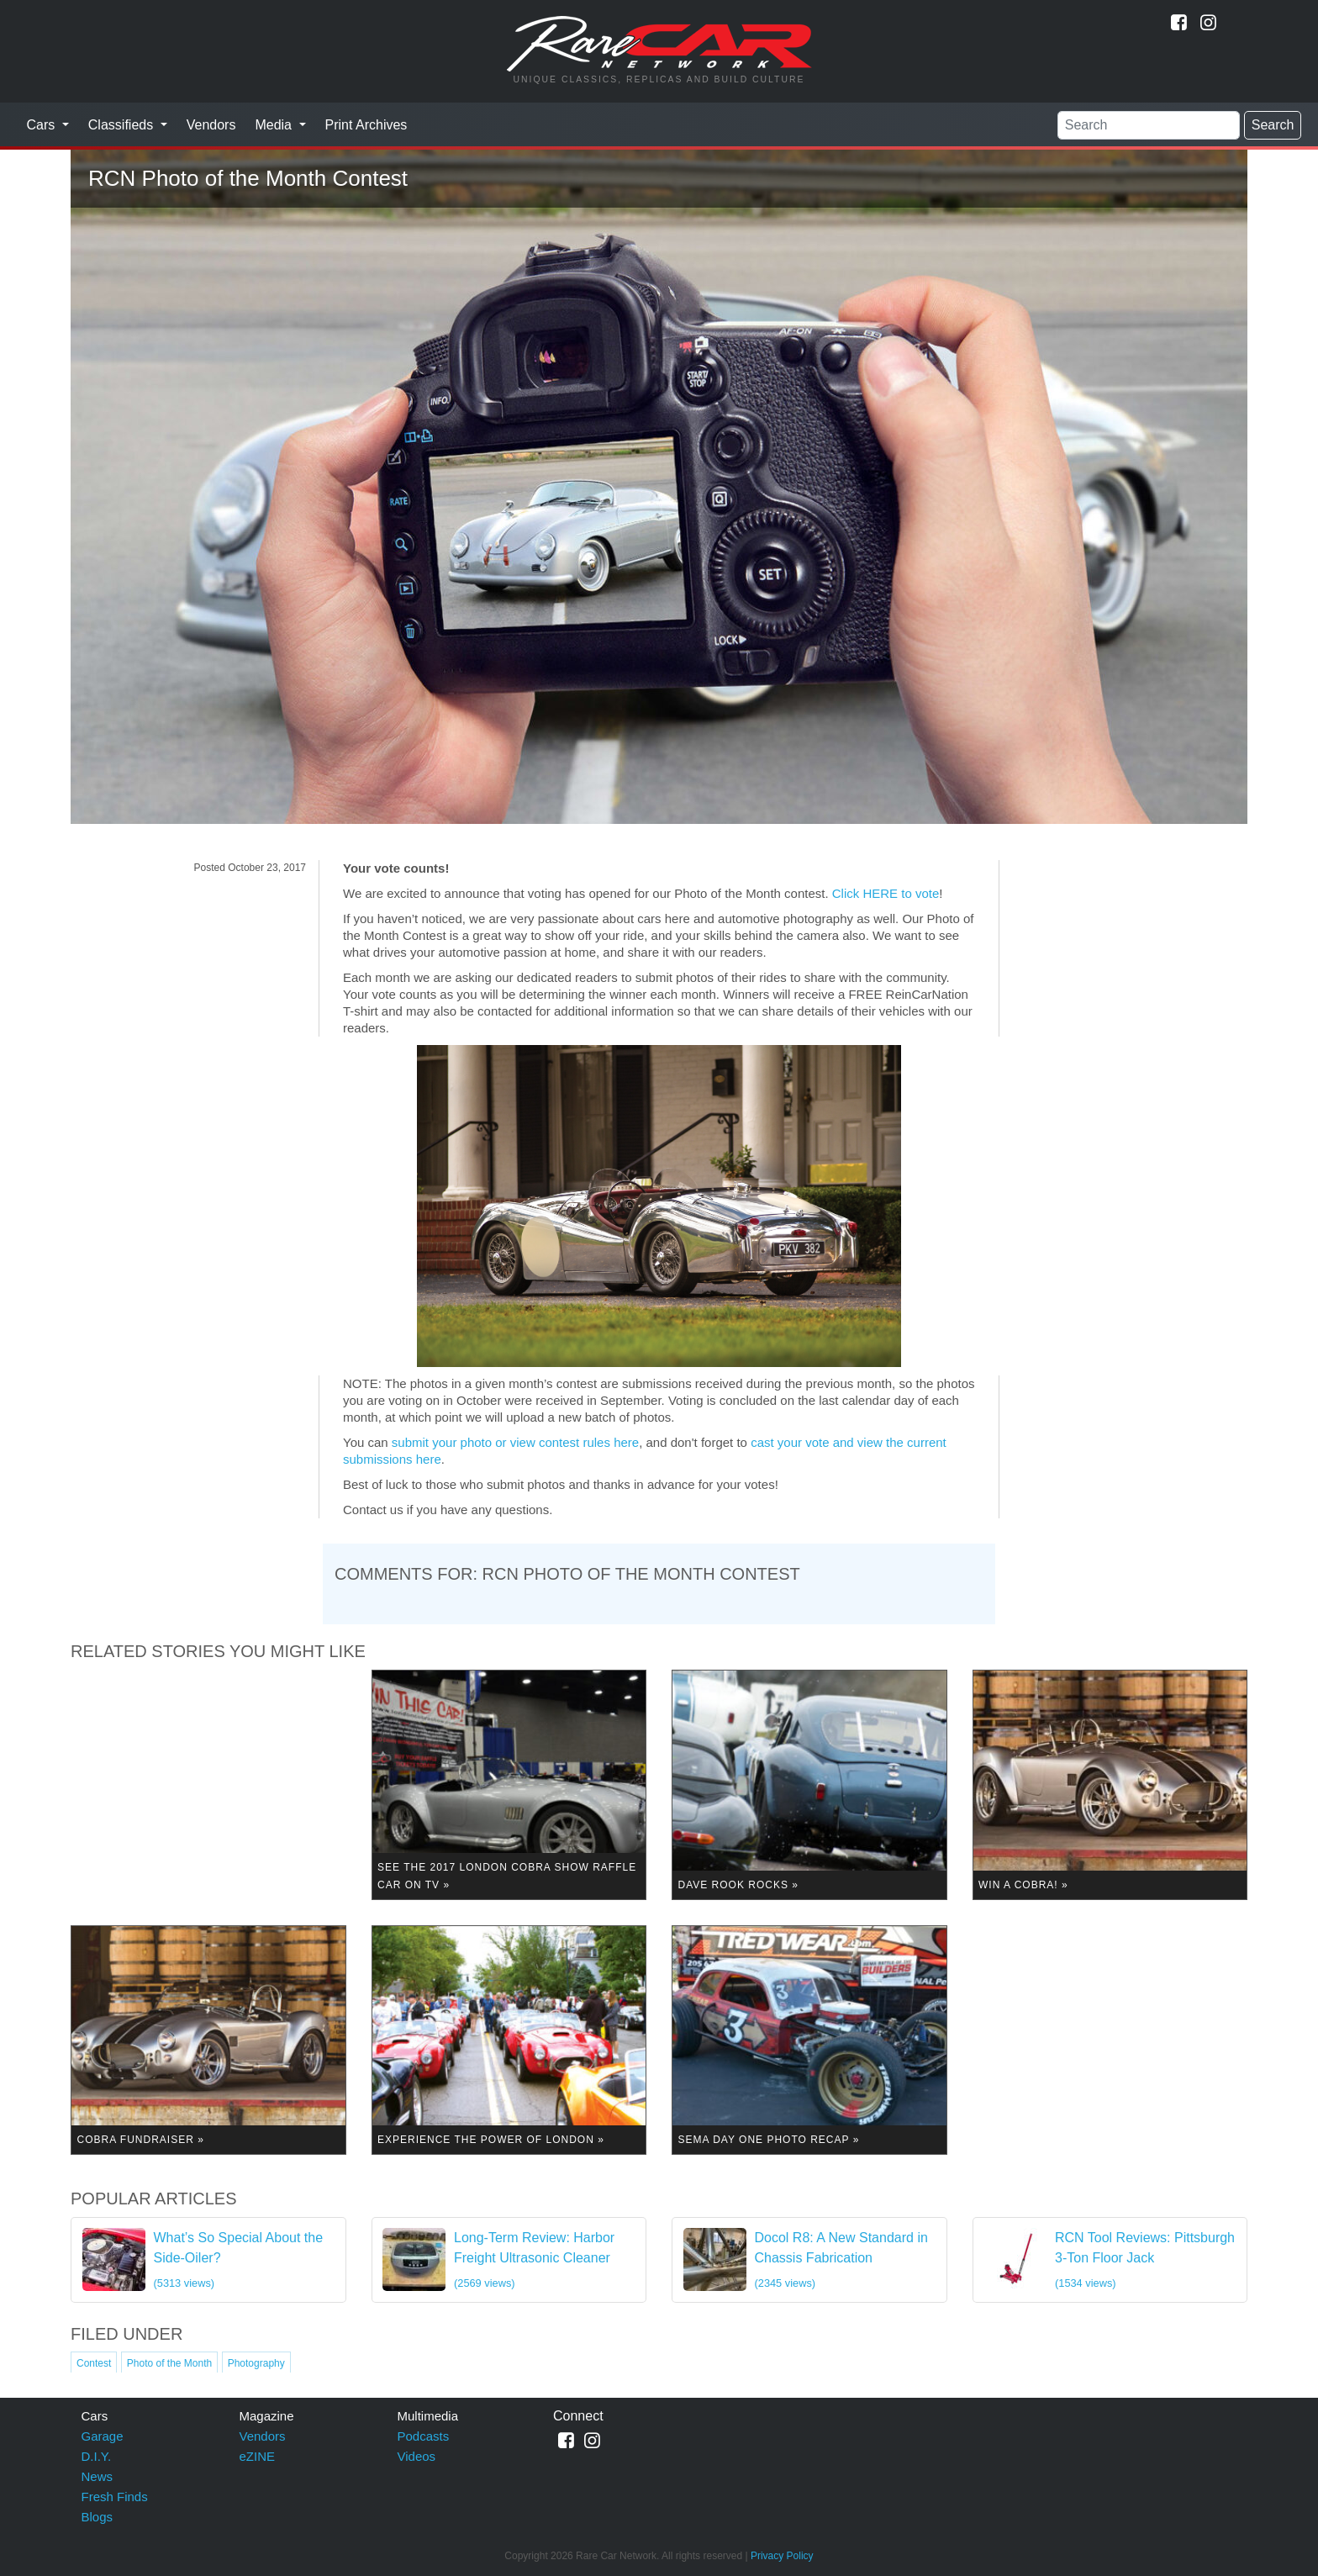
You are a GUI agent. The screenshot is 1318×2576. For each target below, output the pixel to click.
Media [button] (275, 125)
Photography (256, 2363)
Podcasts (424, 2436)
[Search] (1148, 125)
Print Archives (366, 125)
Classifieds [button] (122, 125)
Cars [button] (43, 125)
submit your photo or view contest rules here (515, 1442)
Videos (417, 2456)
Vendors (211, 125)
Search (1273, 125)
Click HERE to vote (886, 893)
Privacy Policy (782, 2556)
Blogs (97, 2517)
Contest (93, 2363)
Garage (103, 2436)
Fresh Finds (115, 2496)
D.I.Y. (97, 2456)
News (97, 2476)
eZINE (258, 2456)
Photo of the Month (169, 2363)
